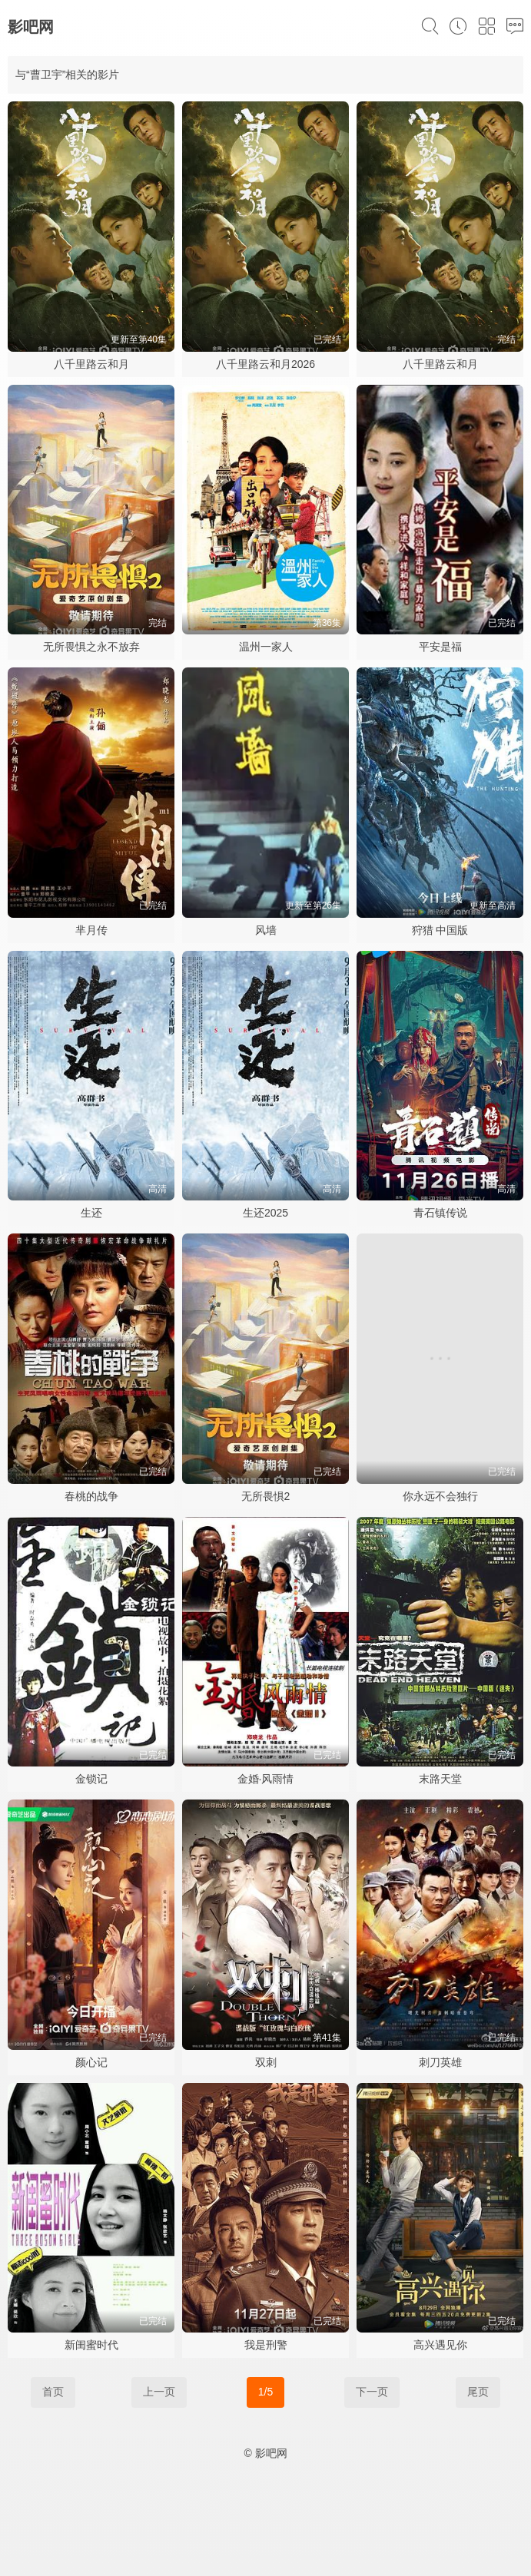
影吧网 (31, 26)
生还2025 (265, 1213)
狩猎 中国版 (440, 930)
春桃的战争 (91, 1496)
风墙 (266, 930)
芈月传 (91, 930)
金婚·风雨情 (265, 1779)
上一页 (159, 2392)
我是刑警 (265, 2345)
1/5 (265, 2392)
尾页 (478, 2392)
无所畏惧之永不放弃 (91, 647)
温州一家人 (266, 647)
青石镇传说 (440, 1213)
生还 (91, 1213)
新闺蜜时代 (91, 2345)
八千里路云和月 (91, 364)
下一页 (372, 2392)
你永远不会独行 (440, 1496)
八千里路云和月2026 (265, 364)
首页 (53, 2392)
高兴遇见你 (440, 2345)
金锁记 (91, 1779)
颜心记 (91, 2062)
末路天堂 (440, 1779)
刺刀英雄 (440, 2062)
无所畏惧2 (265, 1496)
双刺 (266, 2062)
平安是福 (440, 647)
